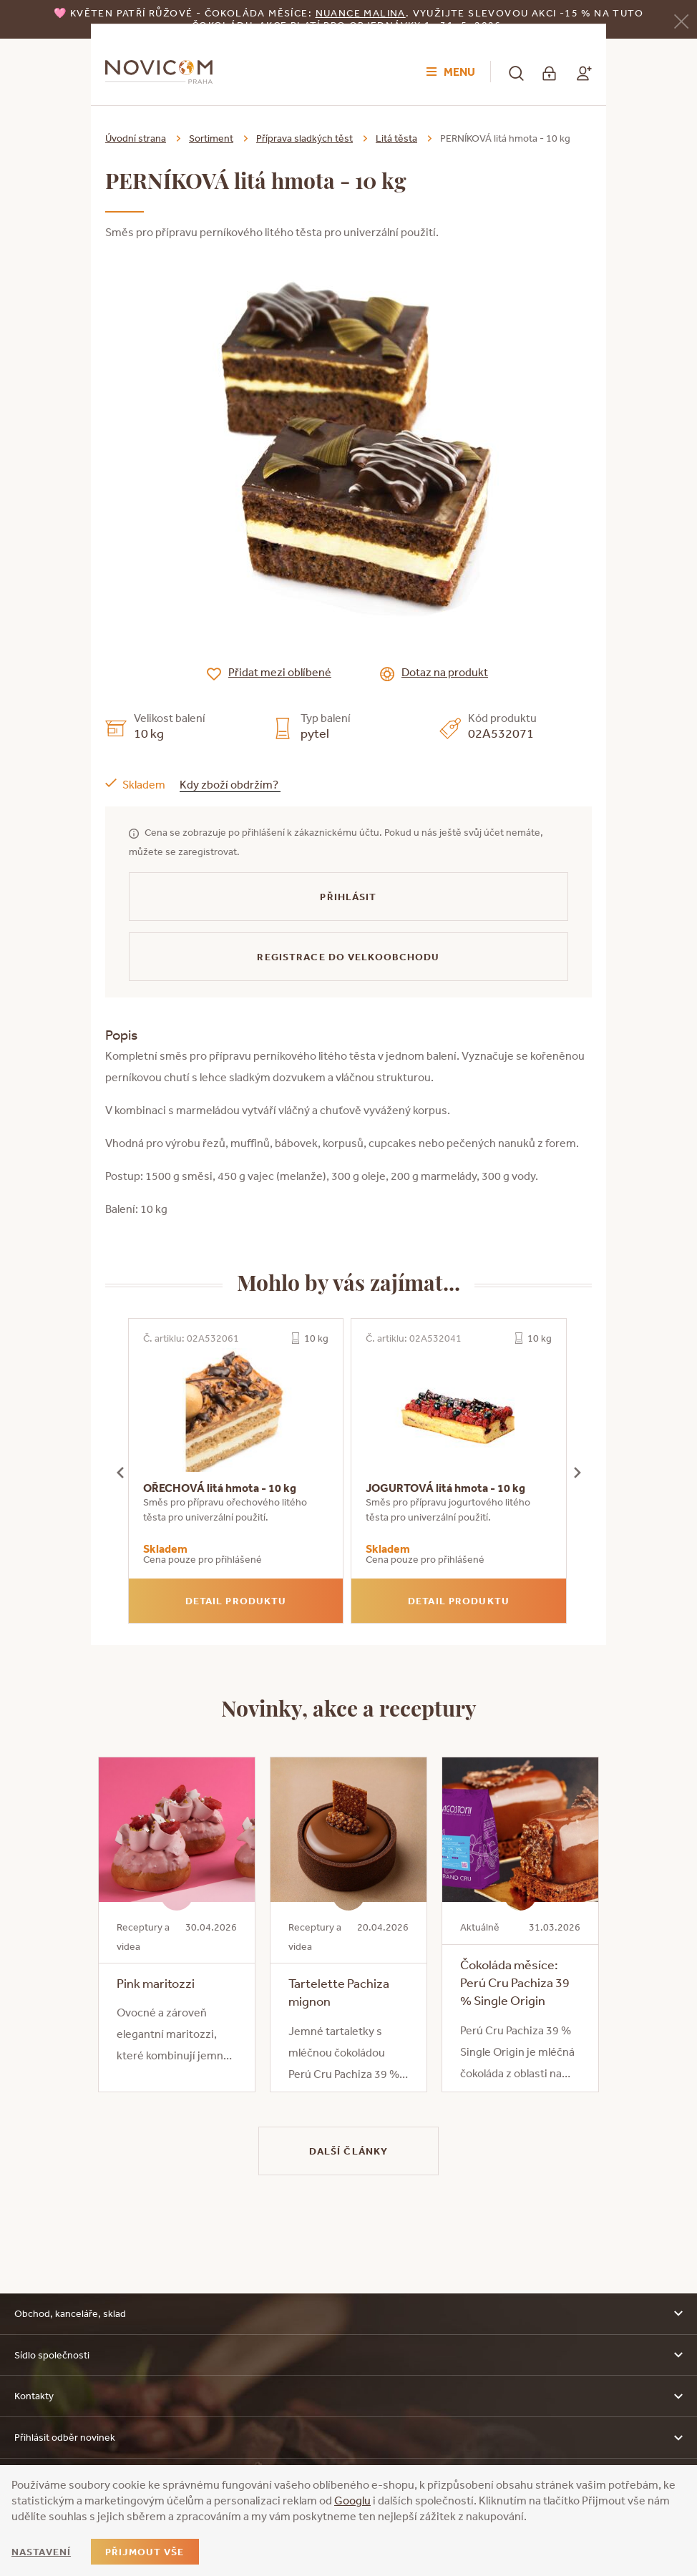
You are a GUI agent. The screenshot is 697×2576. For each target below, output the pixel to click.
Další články (348, 2151)
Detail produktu (236, 1600)
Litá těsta (396, 138)
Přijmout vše (144, 2551)
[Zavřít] (681, 20)
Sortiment (211, 138)
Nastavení (41, 2551)
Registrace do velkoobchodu (348, 956)
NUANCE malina (361, 12)
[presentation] (119, 1471)
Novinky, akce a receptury (349, 1707)
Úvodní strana (135, 138)
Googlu (352, 2500)
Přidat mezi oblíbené (279, 672)
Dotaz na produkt (444, 672)
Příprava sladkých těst (304, 138)
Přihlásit (348, 896)
